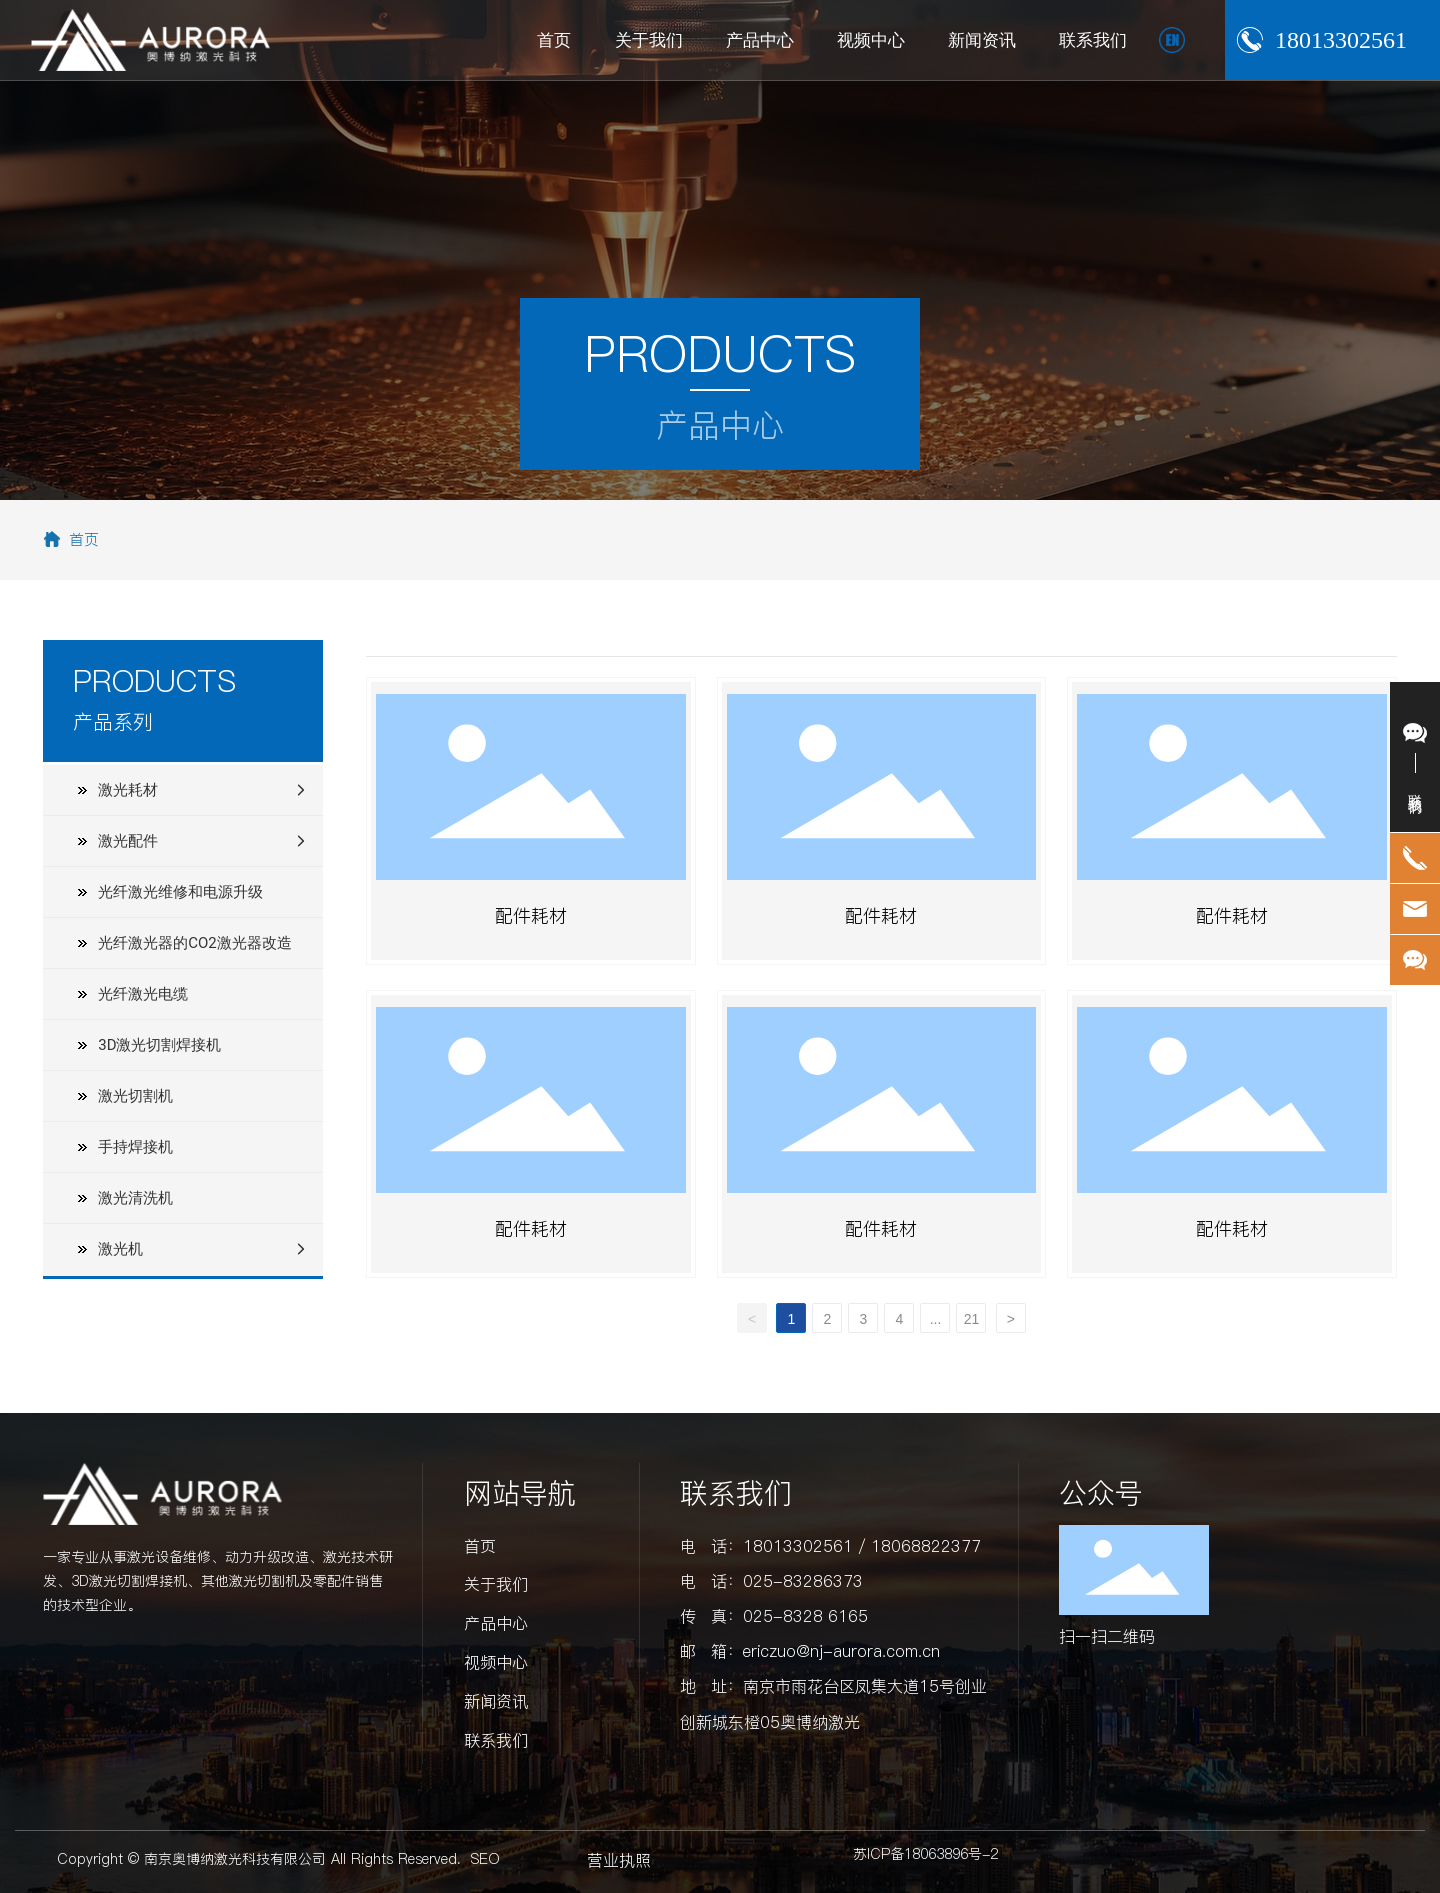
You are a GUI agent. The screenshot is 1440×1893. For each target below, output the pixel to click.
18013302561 (1341, 40)
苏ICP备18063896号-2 (925, 1854)
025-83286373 (803, 1581)
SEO (485, 1859)
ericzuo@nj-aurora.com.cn (841, 1651)
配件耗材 (531, 915)
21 (972, 1319)
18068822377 (926, 1546)
